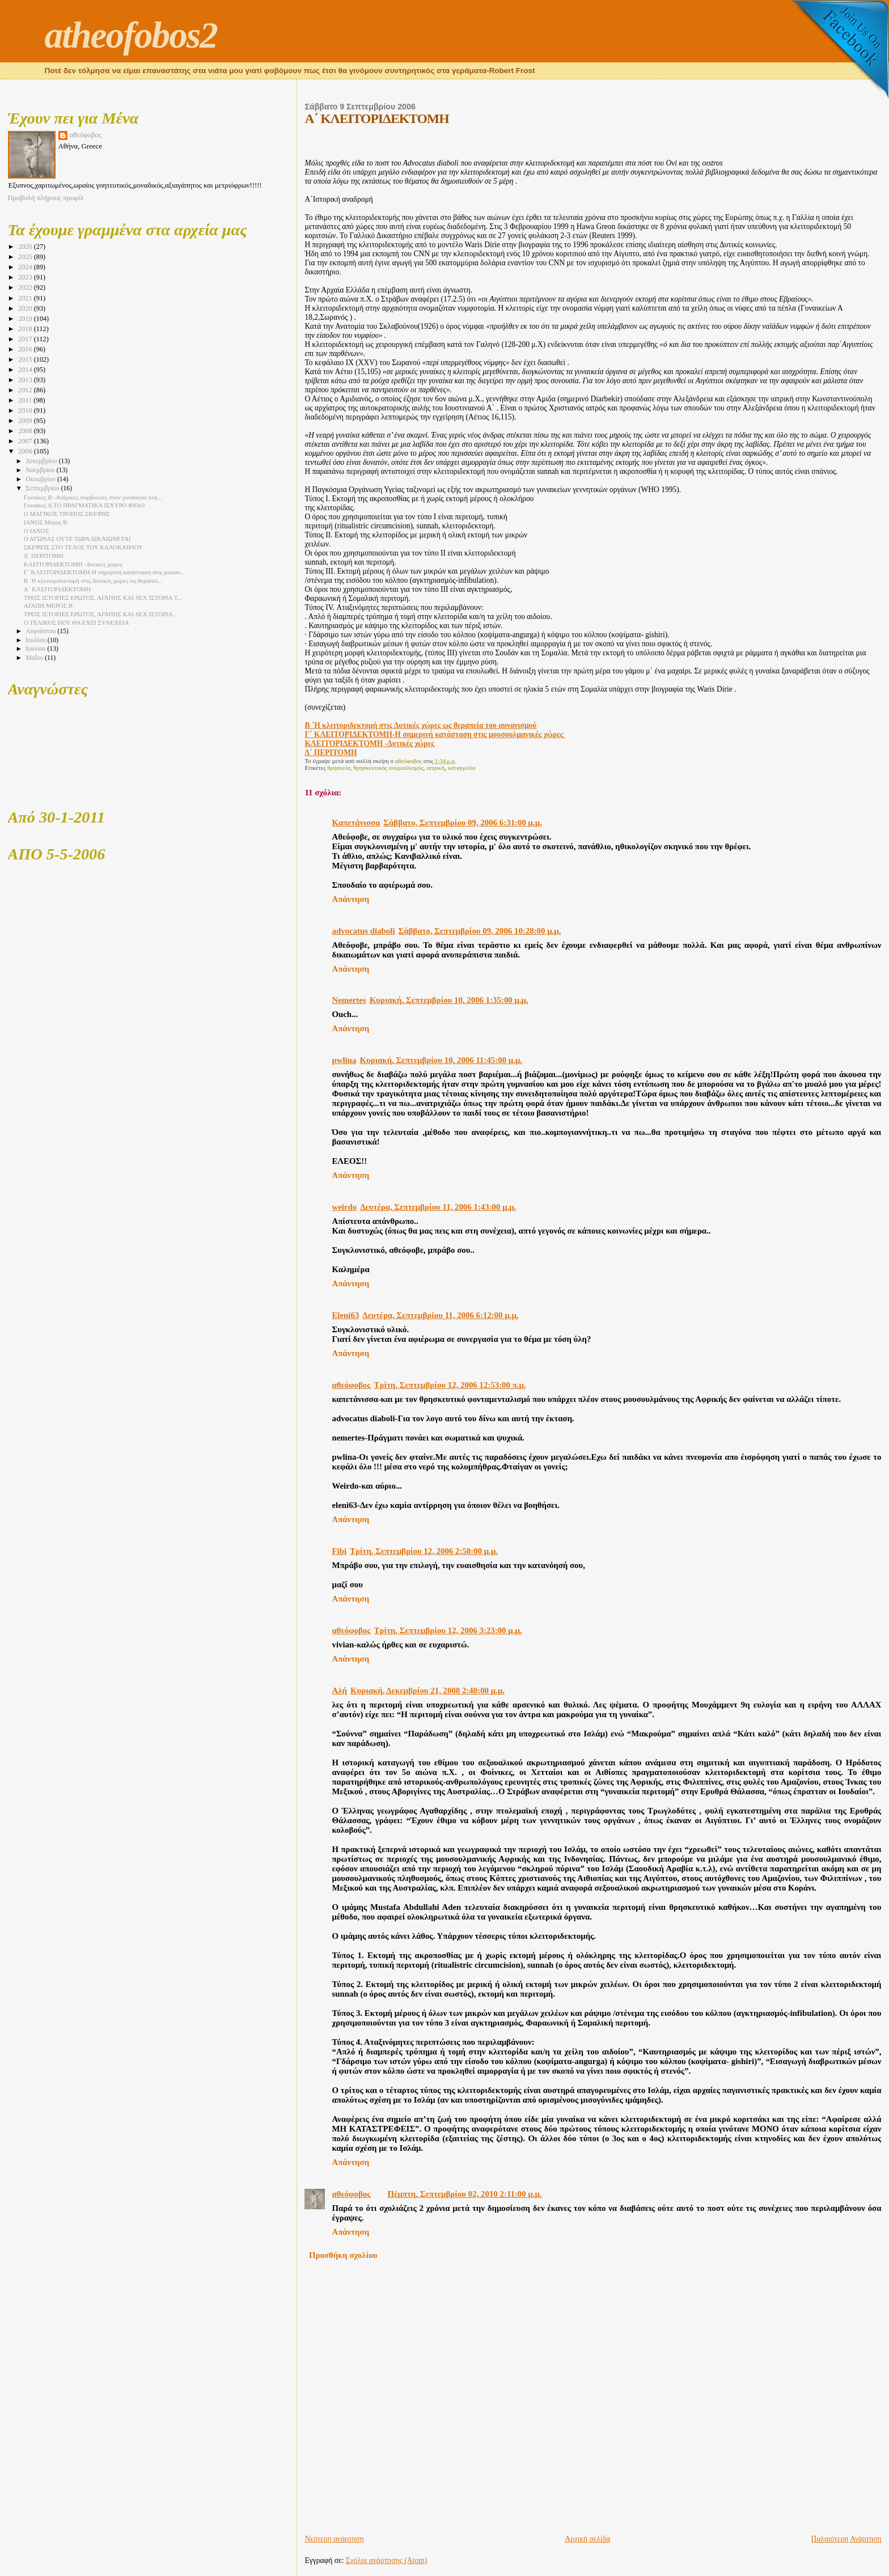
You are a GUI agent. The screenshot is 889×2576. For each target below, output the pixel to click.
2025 (25, 257)
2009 (25, 421)
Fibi (339, 1551)
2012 (25, 390)
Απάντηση (350, 899)
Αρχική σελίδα (587, 2539)
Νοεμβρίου (41, 470)
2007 (25, 441)
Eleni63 (345, 1315)
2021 (25, 298)
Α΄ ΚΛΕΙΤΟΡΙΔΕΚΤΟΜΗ (57, 589)
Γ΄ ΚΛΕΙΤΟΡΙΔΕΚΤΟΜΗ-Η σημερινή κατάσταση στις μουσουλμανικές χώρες (434, 734)
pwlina (344, 1060)
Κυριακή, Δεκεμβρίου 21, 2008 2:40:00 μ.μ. (427, 1690)
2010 (25, 410)
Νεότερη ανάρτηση (333, 2539)
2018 (25, 329)
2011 (25, 400)
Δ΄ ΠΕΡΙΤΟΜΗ (330, 752)
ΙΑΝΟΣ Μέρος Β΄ (46, 522)
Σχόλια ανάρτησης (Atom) (386, 2560)
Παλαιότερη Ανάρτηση (846, 2539)
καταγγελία (462, 767)
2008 (25, 431)
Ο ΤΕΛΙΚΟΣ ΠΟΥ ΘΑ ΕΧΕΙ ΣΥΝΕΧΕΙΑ (76, 622)
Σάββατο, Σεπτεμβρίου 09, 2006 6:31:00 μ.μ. (462, 822)
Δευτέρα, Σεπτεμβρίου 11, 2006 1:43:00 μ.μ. (438, 1206)
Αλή (339, 1690)
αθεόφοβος (351, 1384)
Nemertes (349, 1000)
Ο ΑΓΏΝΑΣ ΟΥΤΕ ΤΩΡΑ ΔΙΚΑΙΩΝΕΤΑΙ (77, 538)
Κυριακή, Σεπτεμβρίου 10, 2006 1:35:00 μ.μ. (449, 1000)
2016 (25, 349)
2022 (25, 287)
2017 (25, 339)
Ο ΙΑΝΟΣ (36, 530)
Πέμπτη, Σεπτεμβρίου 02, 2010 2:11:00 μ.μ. (465, 2193)
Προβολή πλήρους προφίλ (46, 198)
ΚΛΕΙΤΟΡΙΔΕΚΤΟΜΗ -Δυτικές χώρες (369, 743)
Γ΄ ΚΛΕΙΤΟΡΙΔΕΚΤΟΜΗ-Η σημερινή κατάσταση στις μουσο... (104, 572)
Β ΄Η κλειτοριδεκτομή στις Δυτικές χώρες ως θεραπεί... (93, 580)
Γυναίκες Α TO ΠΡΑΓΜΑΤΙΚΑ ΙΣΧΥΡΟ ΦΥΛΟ (84, 505)
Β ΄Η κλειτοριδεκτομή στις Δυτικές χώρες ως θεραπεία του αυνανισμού (420, 725)
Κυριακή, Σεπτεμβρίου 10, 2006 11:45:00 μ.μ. (440, 1060)
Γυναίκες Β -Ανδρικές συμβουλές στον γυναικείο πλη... (93, 497)
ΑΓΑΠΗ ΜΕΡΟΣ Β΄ (49, 605)
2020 (25, 308)
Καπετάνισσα (356, 822)
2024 (25, 267)
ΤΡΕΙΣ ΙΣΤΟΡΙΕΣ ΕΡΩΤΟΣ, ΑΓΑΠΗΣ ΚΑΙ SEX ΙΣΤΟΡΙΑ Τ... (103, 597)
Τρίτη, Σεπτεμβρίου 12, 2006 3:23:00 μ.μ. (448, 1630)
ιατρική (435, 767)
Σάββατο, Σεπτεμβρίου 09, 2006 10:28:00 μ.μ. (480, 930)
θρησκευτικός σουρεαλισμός (388, 767)
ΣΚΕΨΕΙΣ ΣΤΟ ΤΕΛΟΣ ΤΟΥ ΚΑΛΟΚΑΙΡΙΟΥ (83, 547)
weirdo (344, 1206)
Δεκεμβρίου (42, 461)
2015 (25, 359)
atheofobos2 (130, 35)
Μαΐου (35, 658)
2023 (25, 277)
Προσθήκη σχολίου (343, 2255)
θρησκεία (338, 767)
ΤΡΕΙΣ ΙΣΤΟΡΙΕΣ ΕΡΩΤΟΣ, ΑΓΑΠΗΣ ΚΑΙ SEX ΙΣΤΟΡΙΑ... (100, 614)
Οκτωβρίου (41, 479)
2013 (25, 380)
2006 (25, 451)
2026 (25, 247)
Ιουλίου (37, 640)
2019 (25, 319)
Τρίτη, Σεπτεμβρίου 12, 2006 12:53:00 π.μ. (450, 1384)
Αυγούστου (41, 631)
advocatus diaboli (363, 930)
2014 (25, 370)
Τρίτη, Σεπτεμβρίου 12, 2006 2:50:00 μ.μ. (424, 1551)
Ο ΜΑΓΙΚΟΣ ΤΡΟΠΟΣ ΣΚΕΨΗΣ (67, 513)
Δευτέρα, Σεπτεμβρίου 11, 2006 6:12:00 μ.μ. (440, 1315)
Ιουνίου (36, 649)
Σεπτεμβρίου (43, 488)
